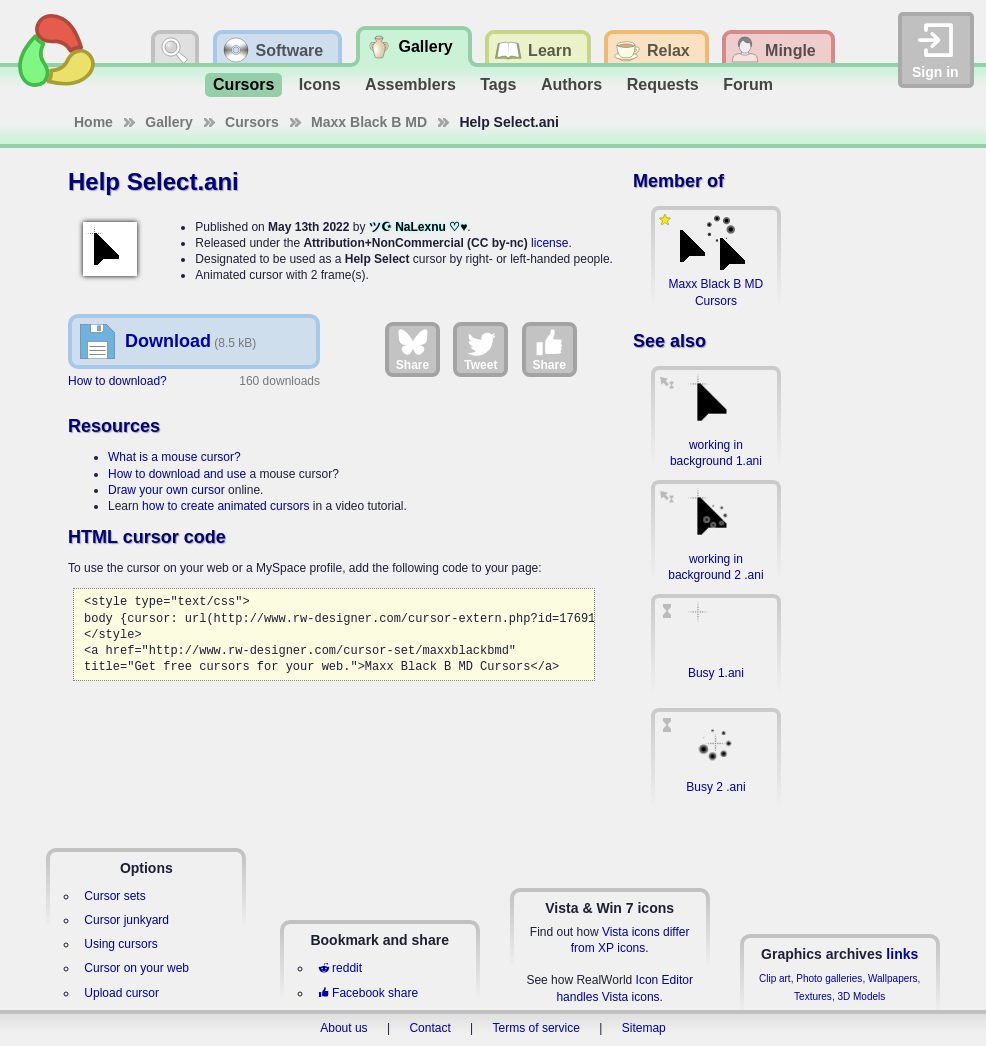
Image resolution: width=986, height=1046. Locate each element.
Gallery (168, 122)
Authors (571, 84)
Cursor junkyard (126, 920)
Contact (429, 1028)
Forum (748, 84)
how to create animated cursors (225, 506)
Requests (663, 84)
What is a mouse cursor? (174, 457)
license (549, 243)
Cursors (243, 84)
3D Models (861, 996)
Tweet (480, 349)
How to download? (117, 381)
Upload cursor (121, 993)
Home (93, 122)
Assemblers (410, 84)
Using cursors (120, 944)
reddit (340, 968)
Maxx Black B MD (369, 122)
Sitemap (644, 1028)
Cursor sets (114, 896)
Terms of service (536, 1028)
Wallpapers (893, 978)
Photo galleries (829, 978)
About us (343, 1028)
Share (412, 349)
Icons (320, 84)
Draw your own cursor (166, 490)
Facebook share (368, 993)
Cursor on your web (136, 968)
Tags (498, 84)
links (902, 954)
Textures (813, 996)
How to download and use (177, 474)
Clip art (775, 978)
